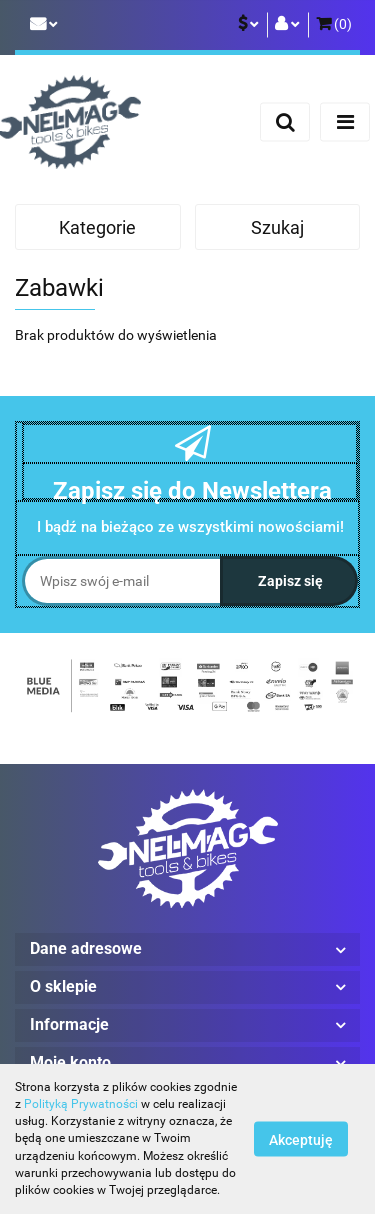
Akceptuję (301, 1140)
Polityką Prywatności (81, 1104)
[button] (334, 25)
